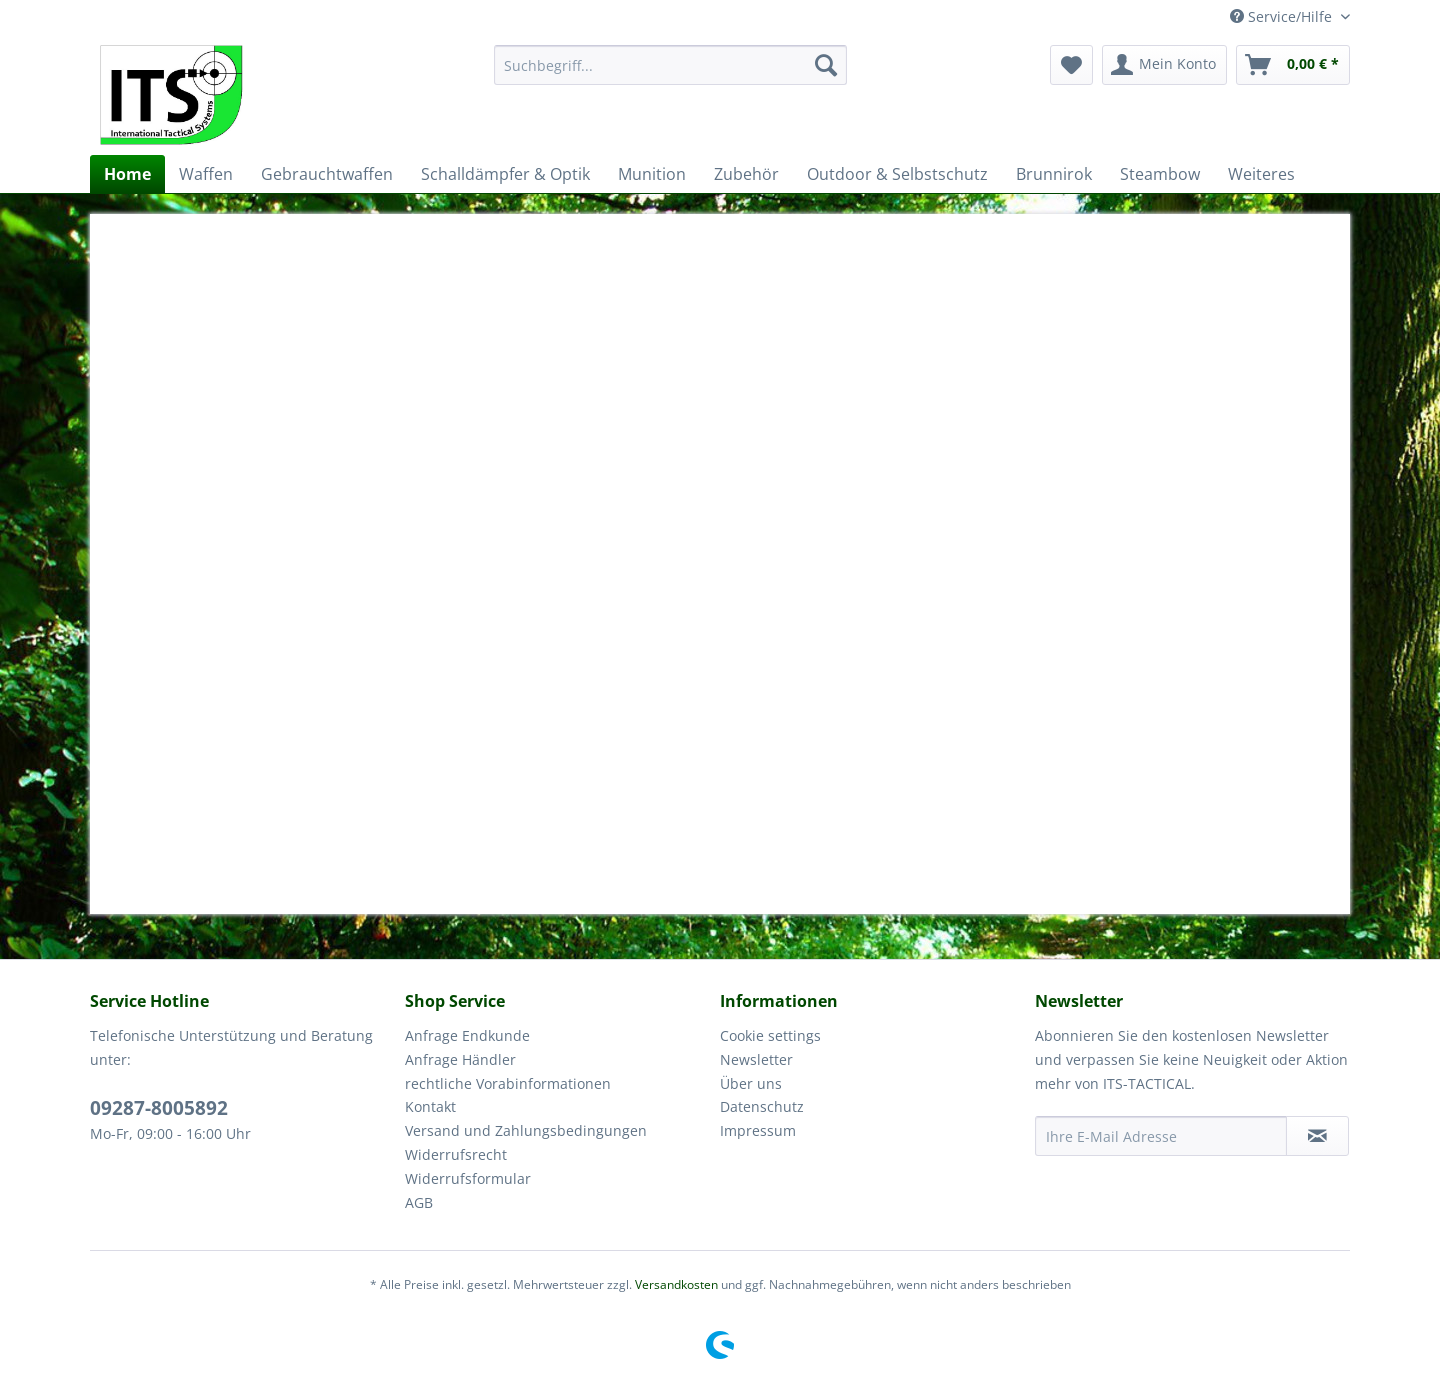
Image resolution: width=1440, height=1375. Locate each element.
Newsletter (756, 1059)
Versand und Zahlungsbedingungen (526, 1130)
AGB (419, 1202)
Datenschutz (762, 1106)
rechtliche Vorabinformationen (508, 1083)
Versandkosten (676, 1284)
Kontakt (430, 1106)
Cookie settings (770, 1035)
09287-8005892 (159, 1108)
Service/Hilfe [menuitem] (1283, 16)
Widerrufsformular (468, 1178)
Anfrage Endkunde (467, 1035)
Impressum (758, 1130)
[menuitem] (670, 65)
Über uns (751, 1083)
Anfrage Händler (460, 1059)
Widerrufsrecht (456, 1154)
